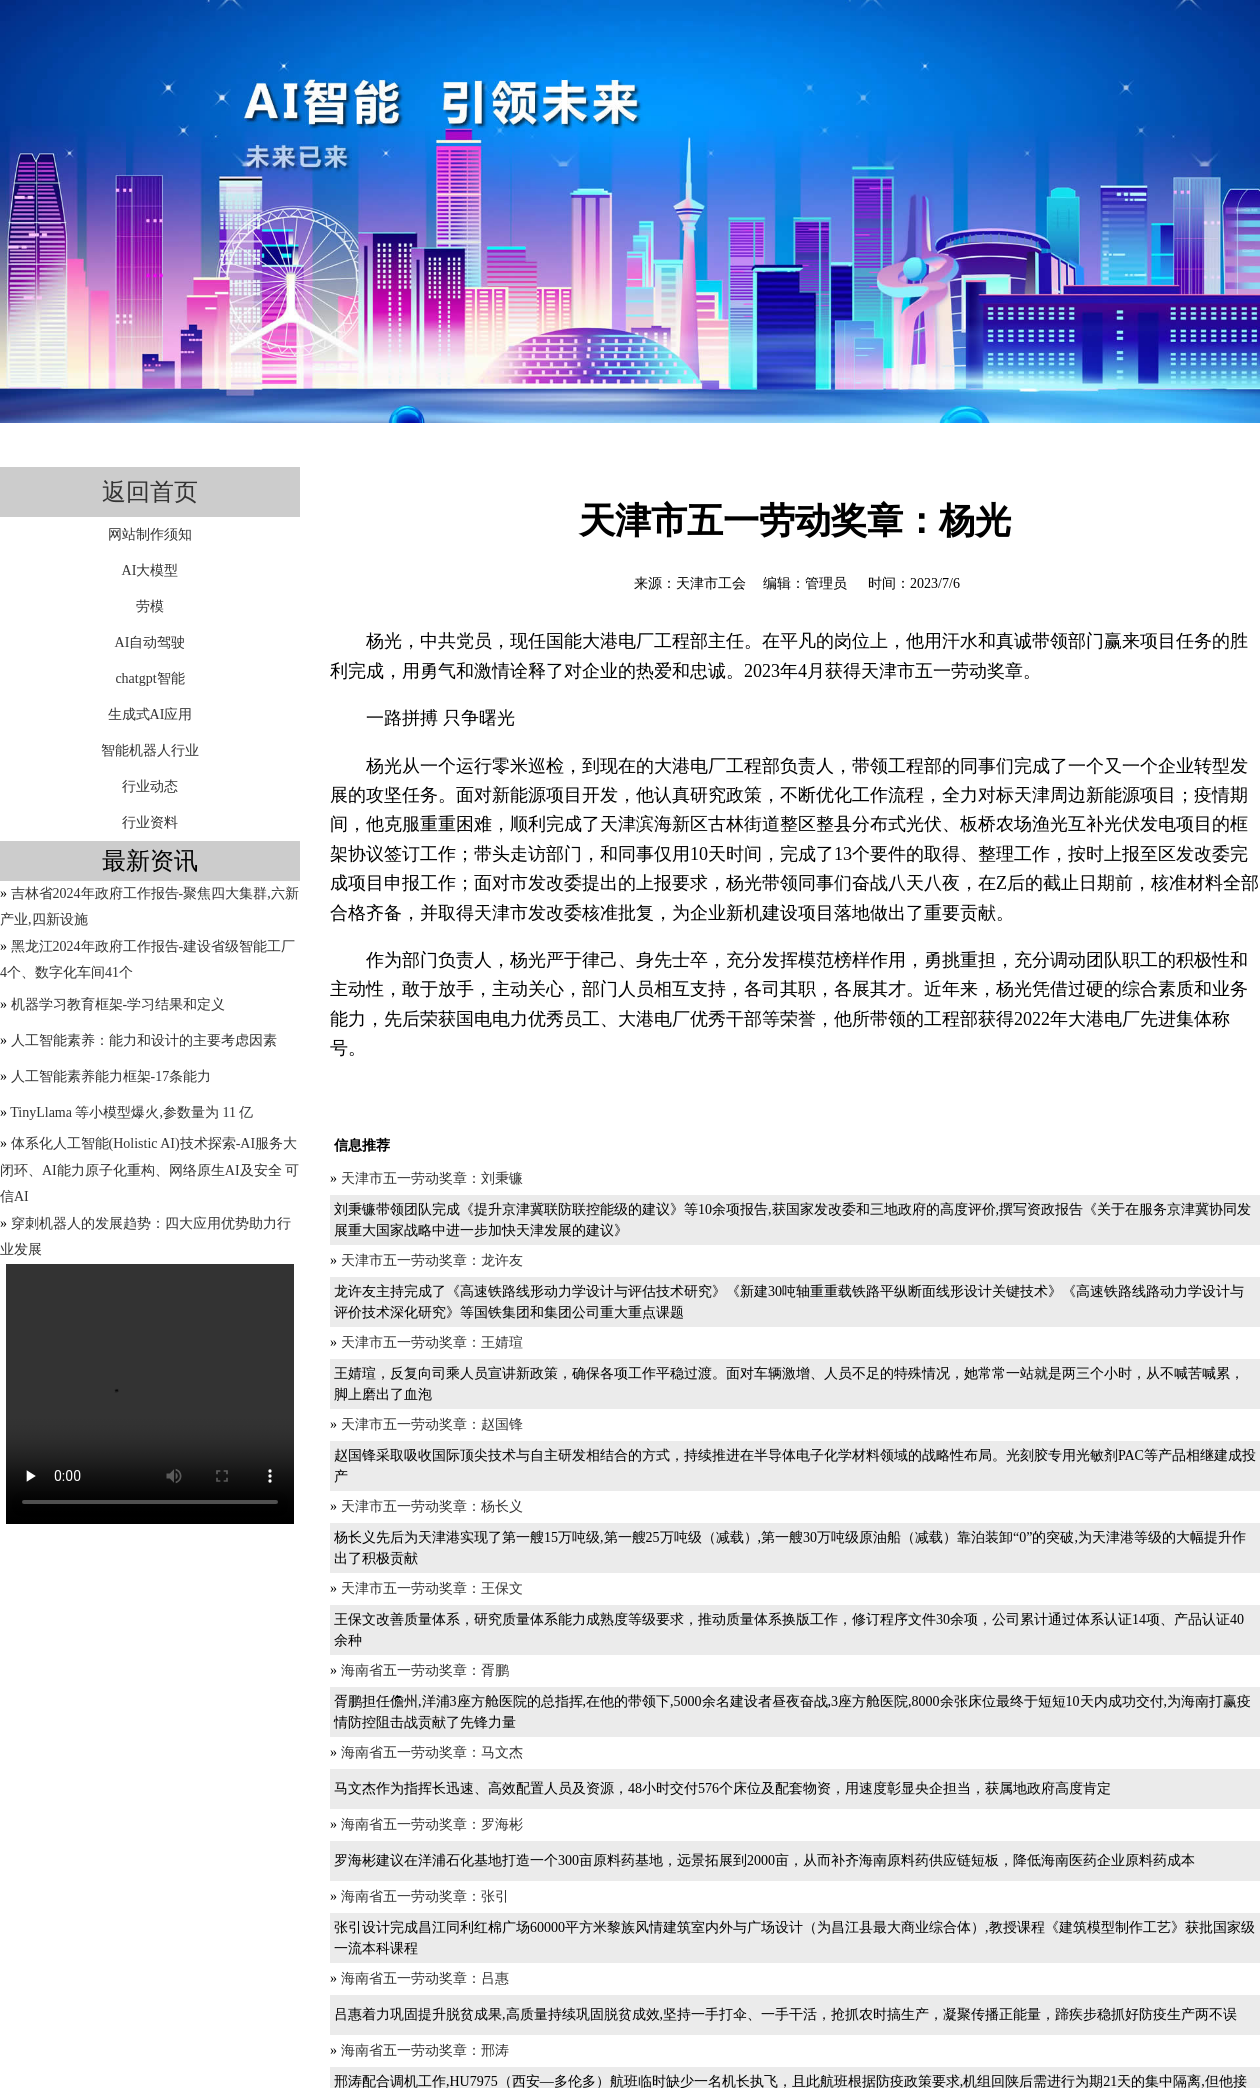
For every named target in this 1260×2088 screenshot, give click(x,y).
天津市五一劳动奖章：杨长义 (432, 1506)
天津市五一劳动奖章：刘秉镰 (432, 1178)
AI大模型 (150, 570)
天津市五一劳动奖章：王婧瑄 (432, 1342)
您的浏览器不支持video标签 (150, 1394)
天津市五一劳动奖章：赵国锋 (432, 1424)
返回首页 (150, 492)
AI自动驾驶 (150, 642)
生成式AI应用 (150, 714)
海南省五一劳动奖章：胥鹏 (425, 1670)
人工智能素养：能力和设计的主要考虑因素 (144, 1040)
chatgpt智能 (149, 678)
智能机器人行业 (150, 750)
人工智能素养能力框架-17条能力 (111, 1076)
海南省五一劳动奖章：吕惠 (425, 1978)
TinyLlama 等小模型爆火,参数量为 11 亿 (131, 1112)
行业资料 (150, 822)
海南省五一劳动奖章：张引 (425, 1896)
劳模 (150, 606)
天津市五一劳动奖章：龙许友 (432, 1260)
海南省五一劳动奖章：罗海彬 (432, 1824)
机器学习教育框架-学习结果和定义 (118, 1004)
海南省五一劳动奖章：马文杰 (432, 1752)
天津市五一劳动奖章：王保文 (432, 1588)
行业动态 (150, 786)
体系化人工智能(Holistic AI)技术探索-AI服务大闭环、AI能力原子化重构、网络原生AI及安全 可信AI (149, 1170)
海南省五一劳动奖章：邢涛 (425, 2050)
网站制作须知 (150, 534)
